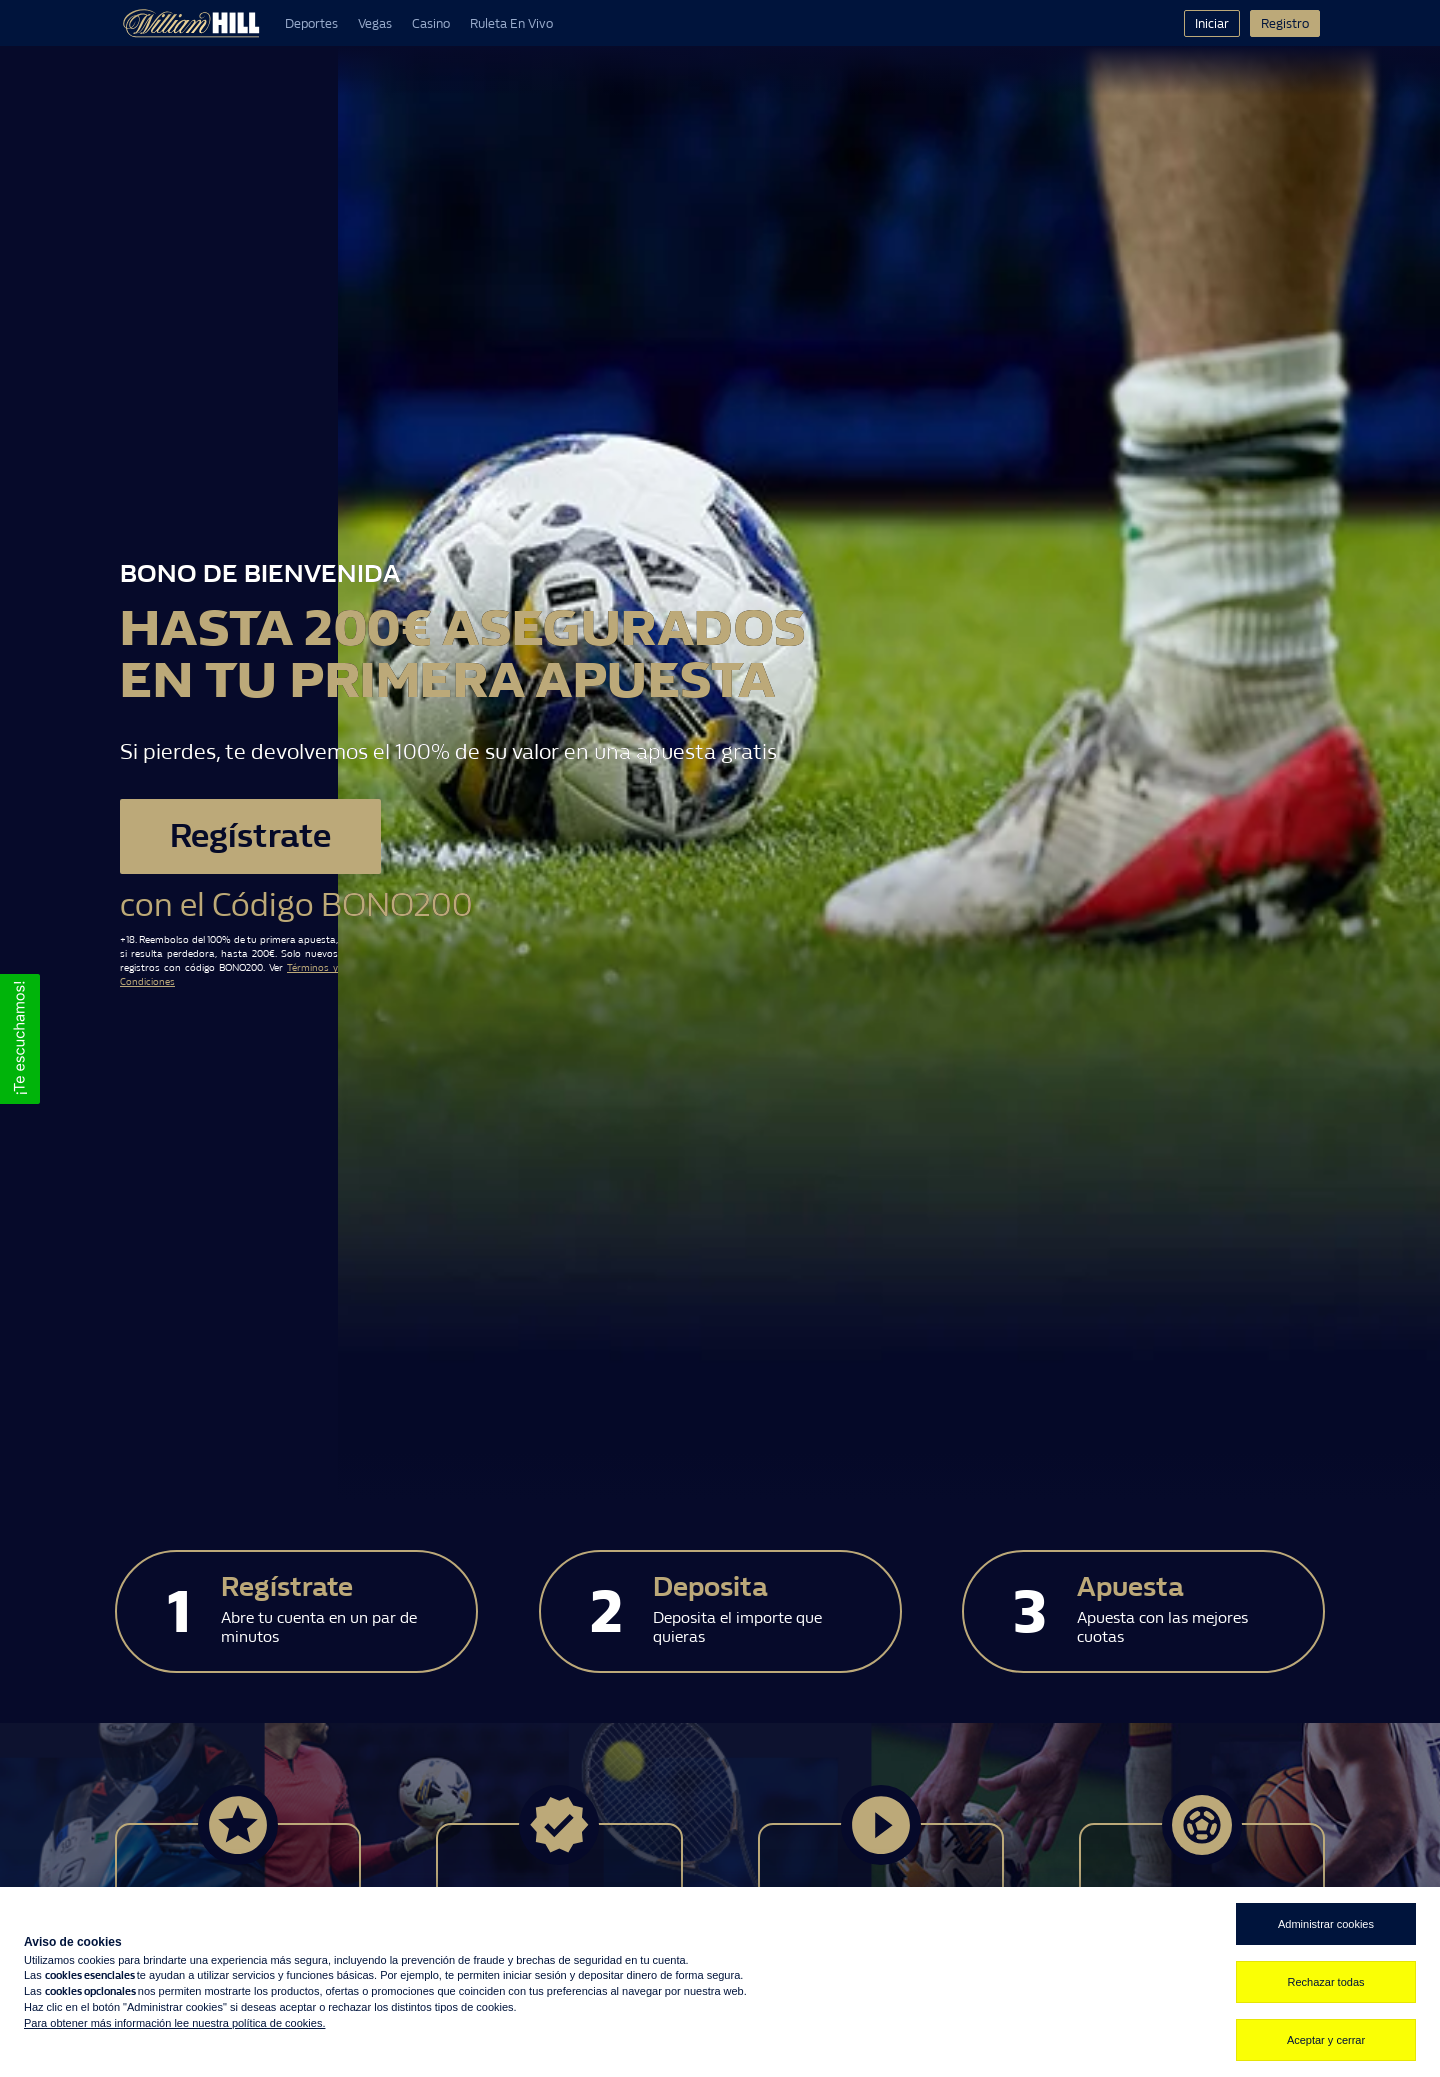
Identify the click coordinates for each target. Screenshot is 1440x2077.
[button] (20, 1039)
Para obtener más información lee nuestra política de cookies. (174, 2023)
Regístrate (253, 836)
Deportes (311, 23)
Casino (431, 23)
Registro (1285, 23)
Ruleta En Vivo (511, 23)
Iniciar (1212, 23)
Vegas (375, 23)
